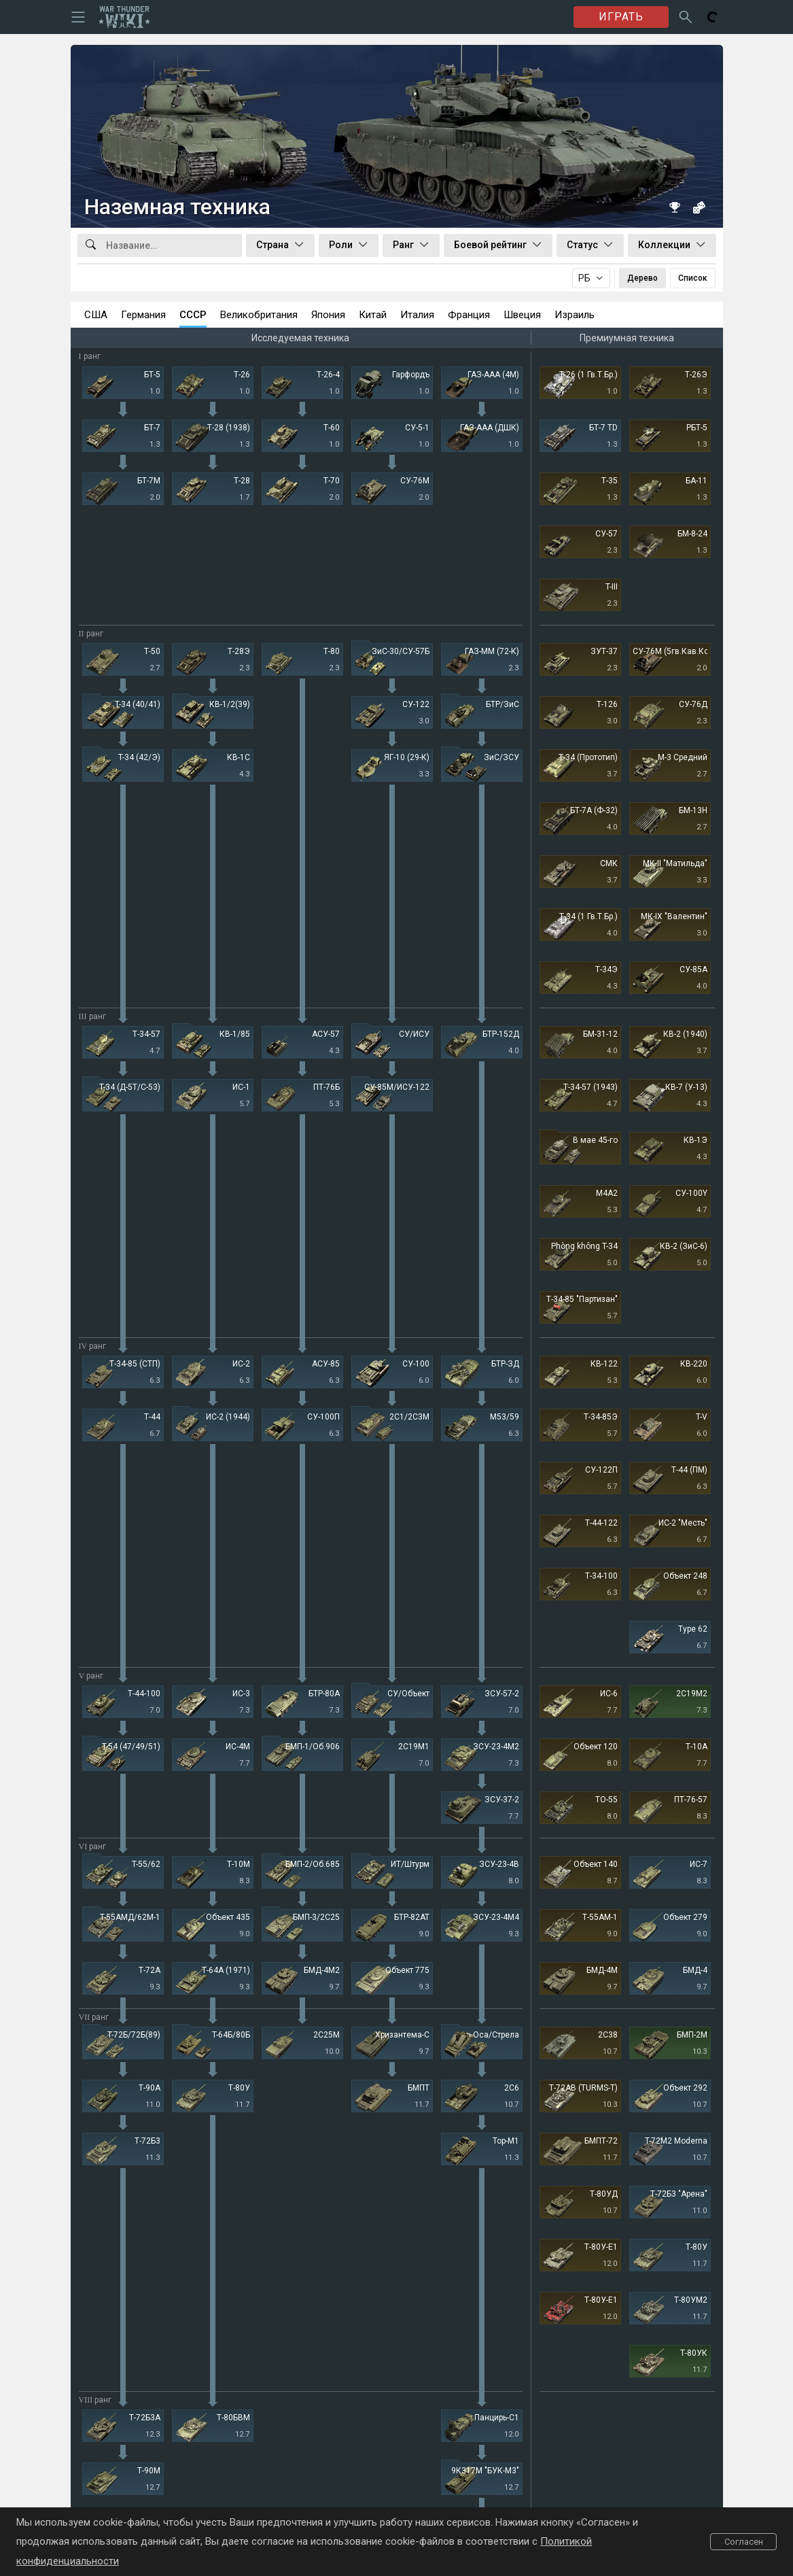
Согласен (743, 2542)
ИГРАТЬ (621, 16)
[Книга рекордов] (675, 207)
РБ (584, 278)
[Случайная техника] (699, 207)
